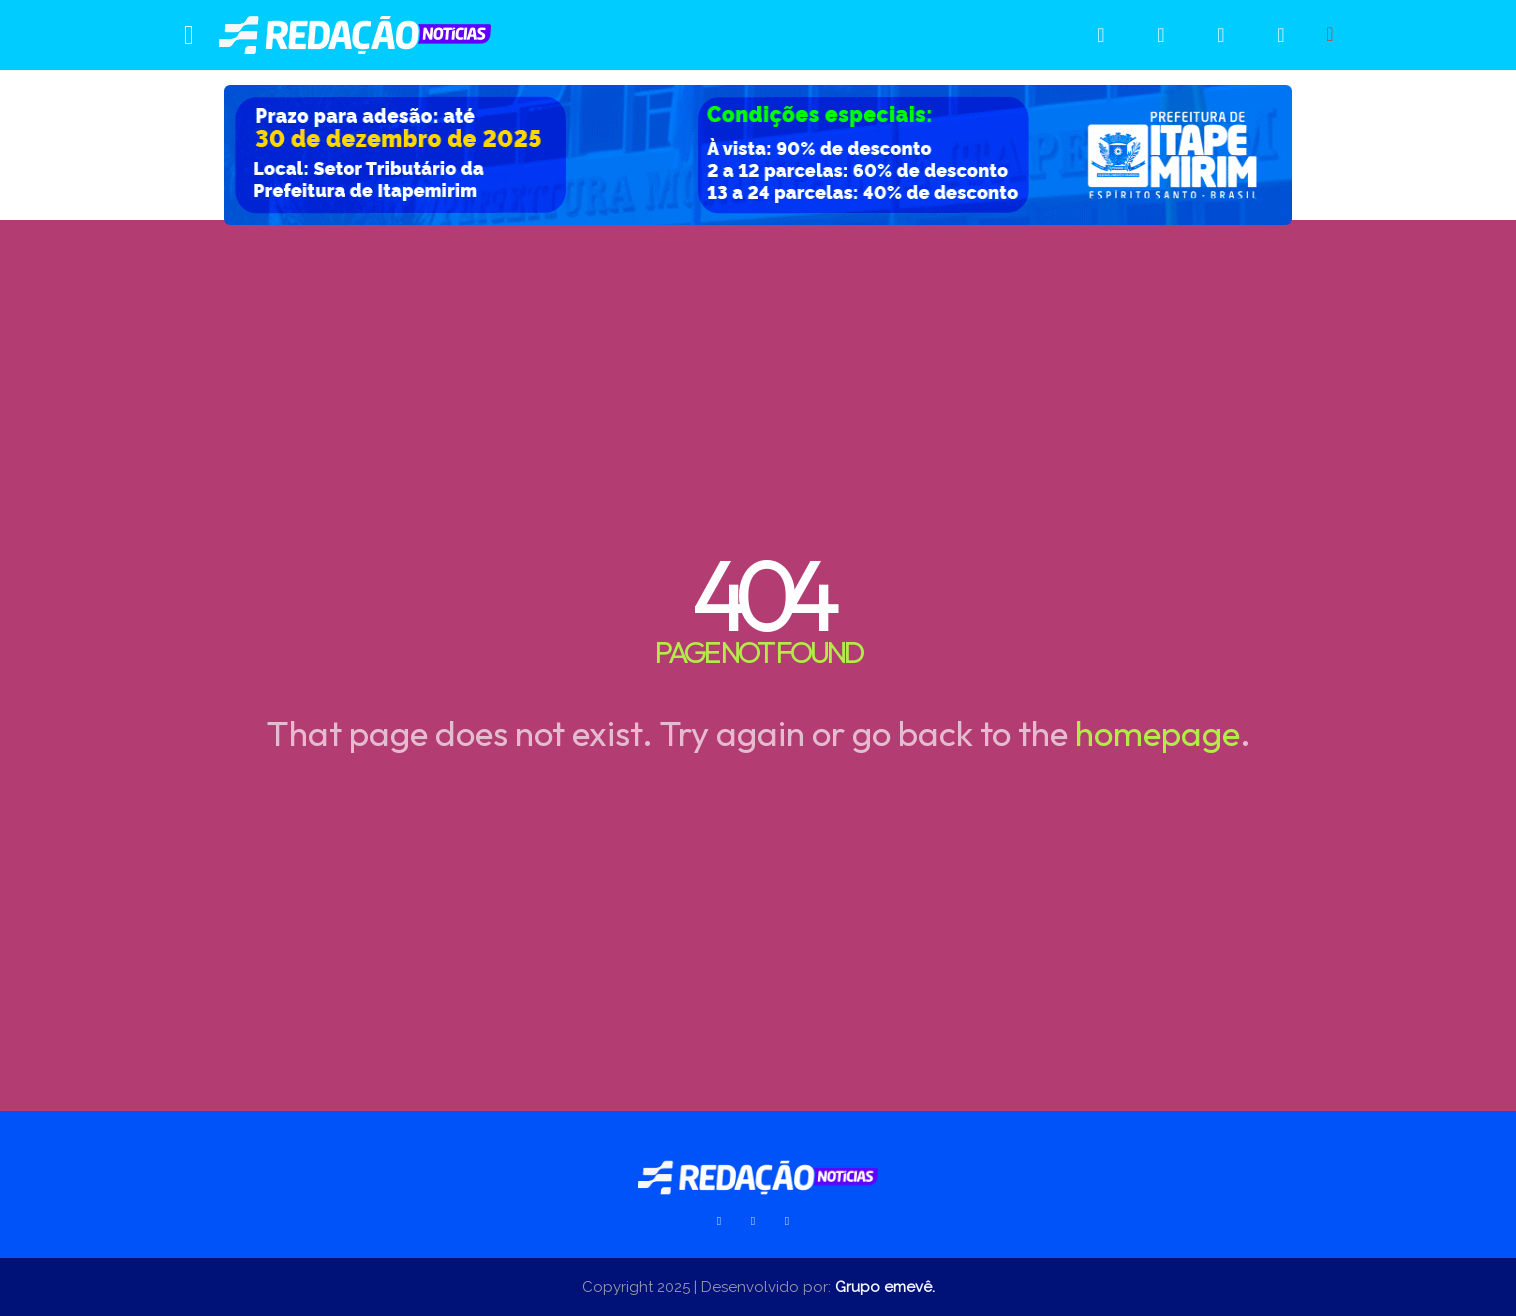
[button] (1330, 34)
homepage (1157, 733)
